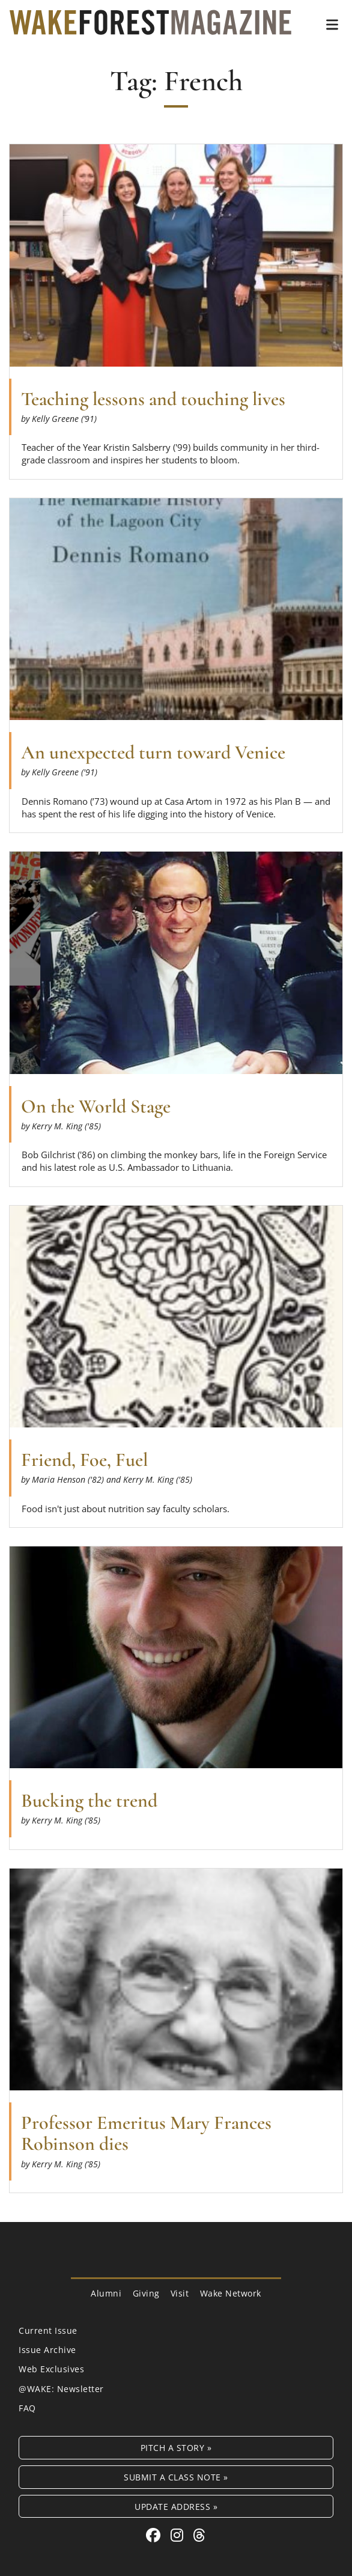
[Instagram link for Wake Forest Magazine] (179, 2535)
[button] (332, 25)
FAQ (27, 2408)
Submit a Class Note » (176, 2477)
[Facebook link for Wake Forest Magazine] (155, 2535)
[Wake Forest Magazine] (150, 25)
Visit (180, 2293)
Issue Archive (47, 2349)
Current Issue (48, 2330)
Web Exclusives (51, 2369)
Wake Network (230, 2293)
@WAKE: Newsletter (61, 2388)
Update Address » (176, 2506)
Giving (146, 2293)
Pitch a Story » (176, 2447)
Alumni (106, 2293)
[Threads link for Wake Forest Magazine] (199, 2535)
